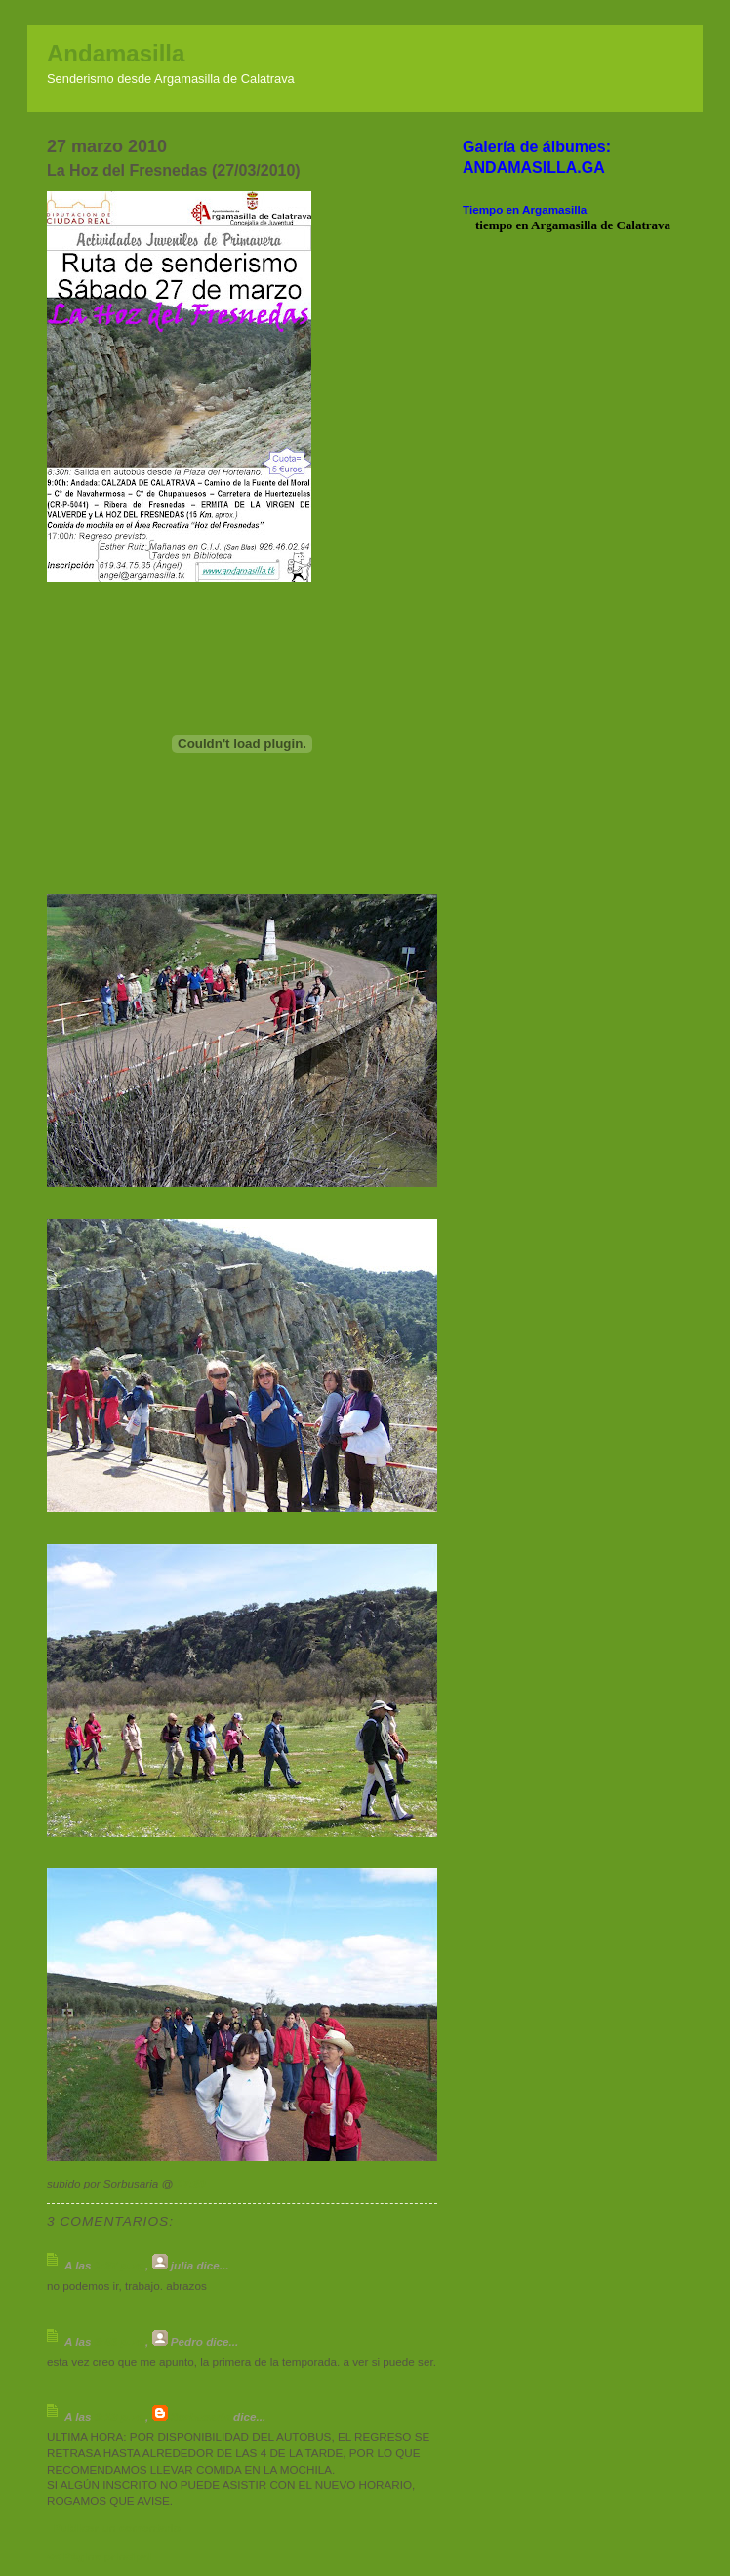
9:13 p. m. (120, 2416)
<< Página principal (99, 2556)
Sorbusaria (200, 2416)
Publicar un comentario (117, 2527)
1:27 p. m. (120, 2265)
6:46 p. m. (120, 2341)
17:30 (191, 2183)
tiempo (493, 225)
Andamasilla (115, 53)
